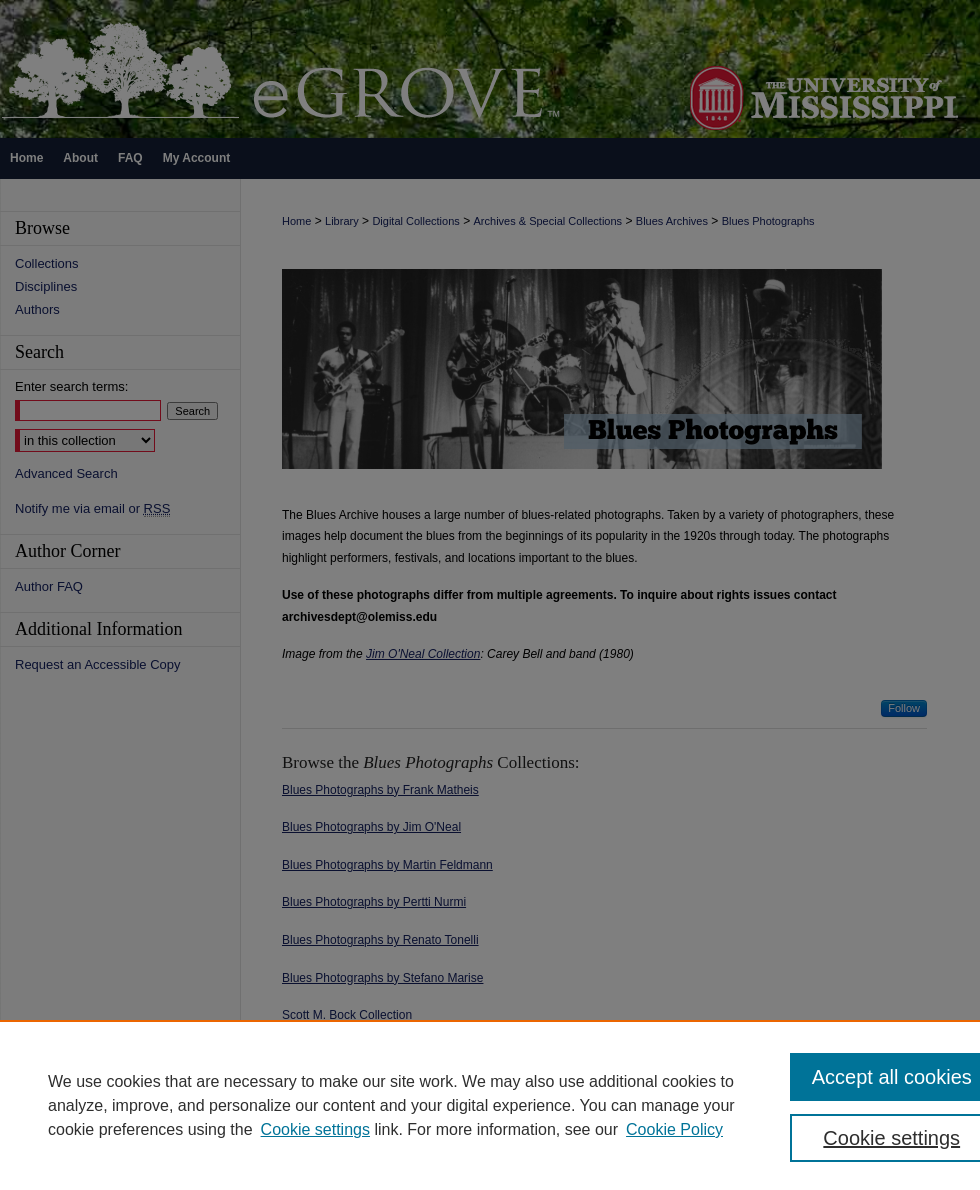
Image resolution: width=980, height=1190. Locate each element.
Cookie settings (315, 1129)
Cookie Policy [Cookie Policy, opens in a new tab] (674, 1129)
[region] (490, 1105)
